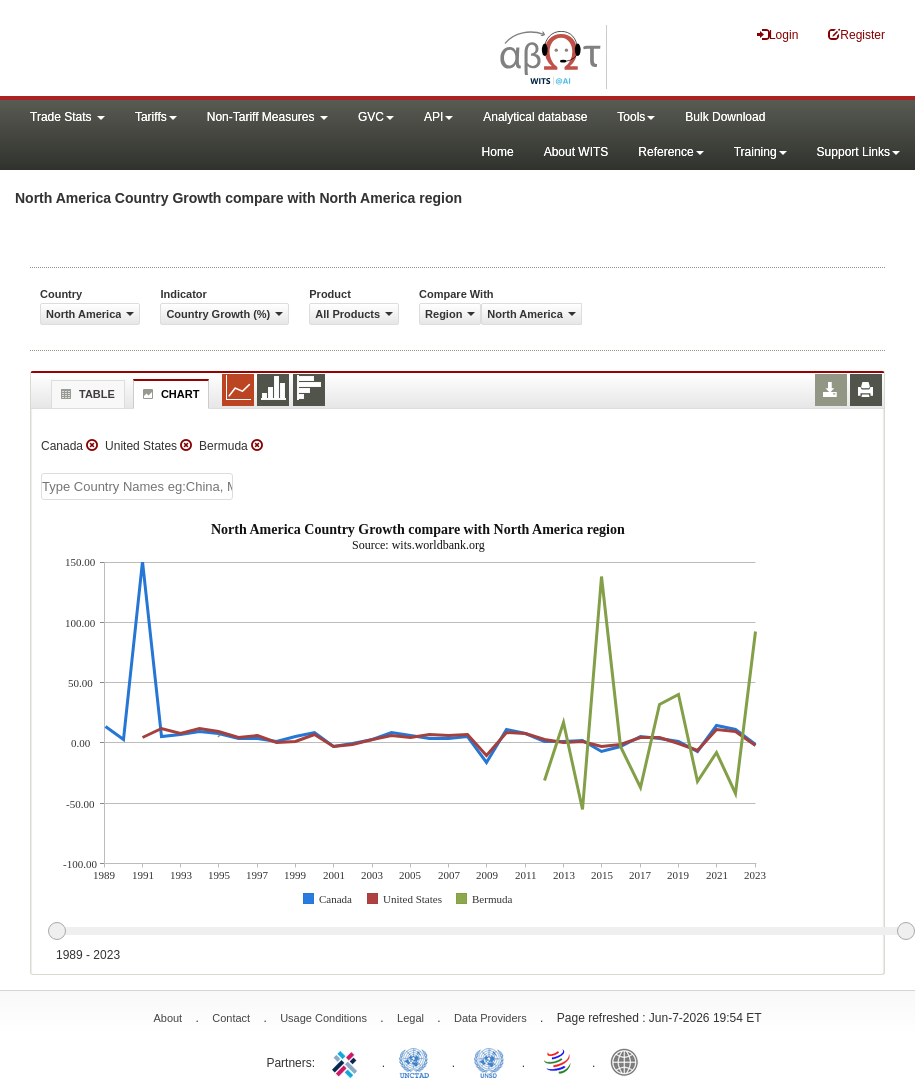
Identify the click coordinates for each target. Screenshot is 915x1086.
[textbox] (137, 486)
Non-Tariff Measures (267, 117)
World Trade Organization (559, 1061)
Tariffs (156, 117)
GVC (376, 117)
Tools (636, 117)
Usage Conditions (323, 1018)
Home (498, 152)
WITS (200, 50)
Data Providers (490, 1018)
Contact (231, 1018)
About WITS (576, 152)
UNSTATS (489, 1061)
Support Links (858, 152)
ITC (348, 1061)
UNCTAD (418, 1061)
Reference (670, 152)
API (438, 117)
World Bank (629, 1061)
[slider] (481, 932)
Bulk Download (725, 117)
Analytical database (535, 117)
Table (85, 394)
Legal (410, 1018)
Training (760, 152)
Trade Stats (67, 117)
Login (777, 34)
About (167, 1018)
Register (856, 34)
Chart (169, 394)
